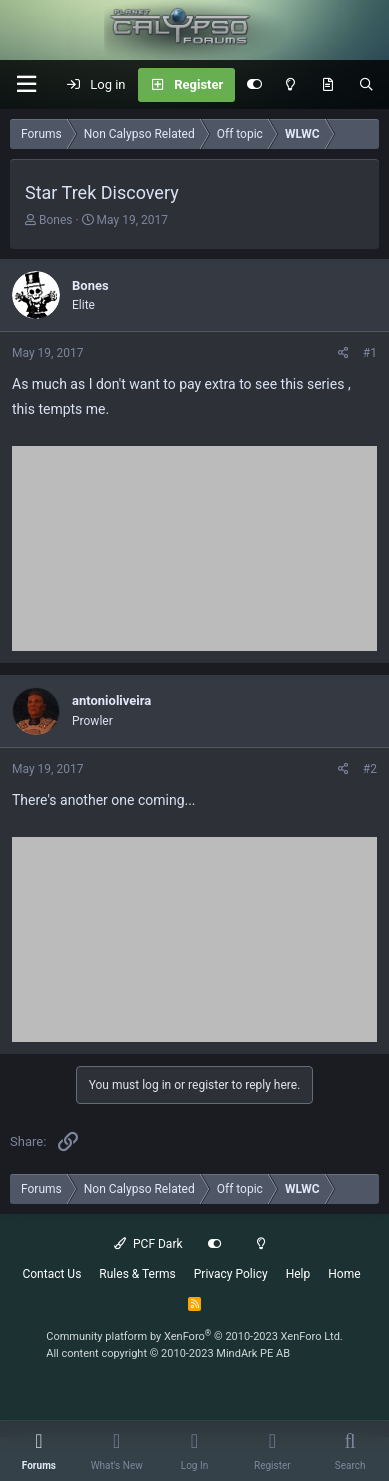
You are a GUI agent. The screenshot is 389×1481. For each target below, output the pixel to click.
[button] (26, 84)
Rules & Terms (137, 1274)
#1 (370, 353)
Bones (56, 220)
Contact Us (51, 1274)
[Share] (343, 353)
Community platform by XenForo (194, 1336)
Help (298, 1274)
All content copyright (168, 1353)
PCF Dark (148, 1244)
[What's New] (327, 85)
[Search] (366, 85)
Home (344, 1274)
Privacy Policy (231, 1274)
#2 (370, 769)
